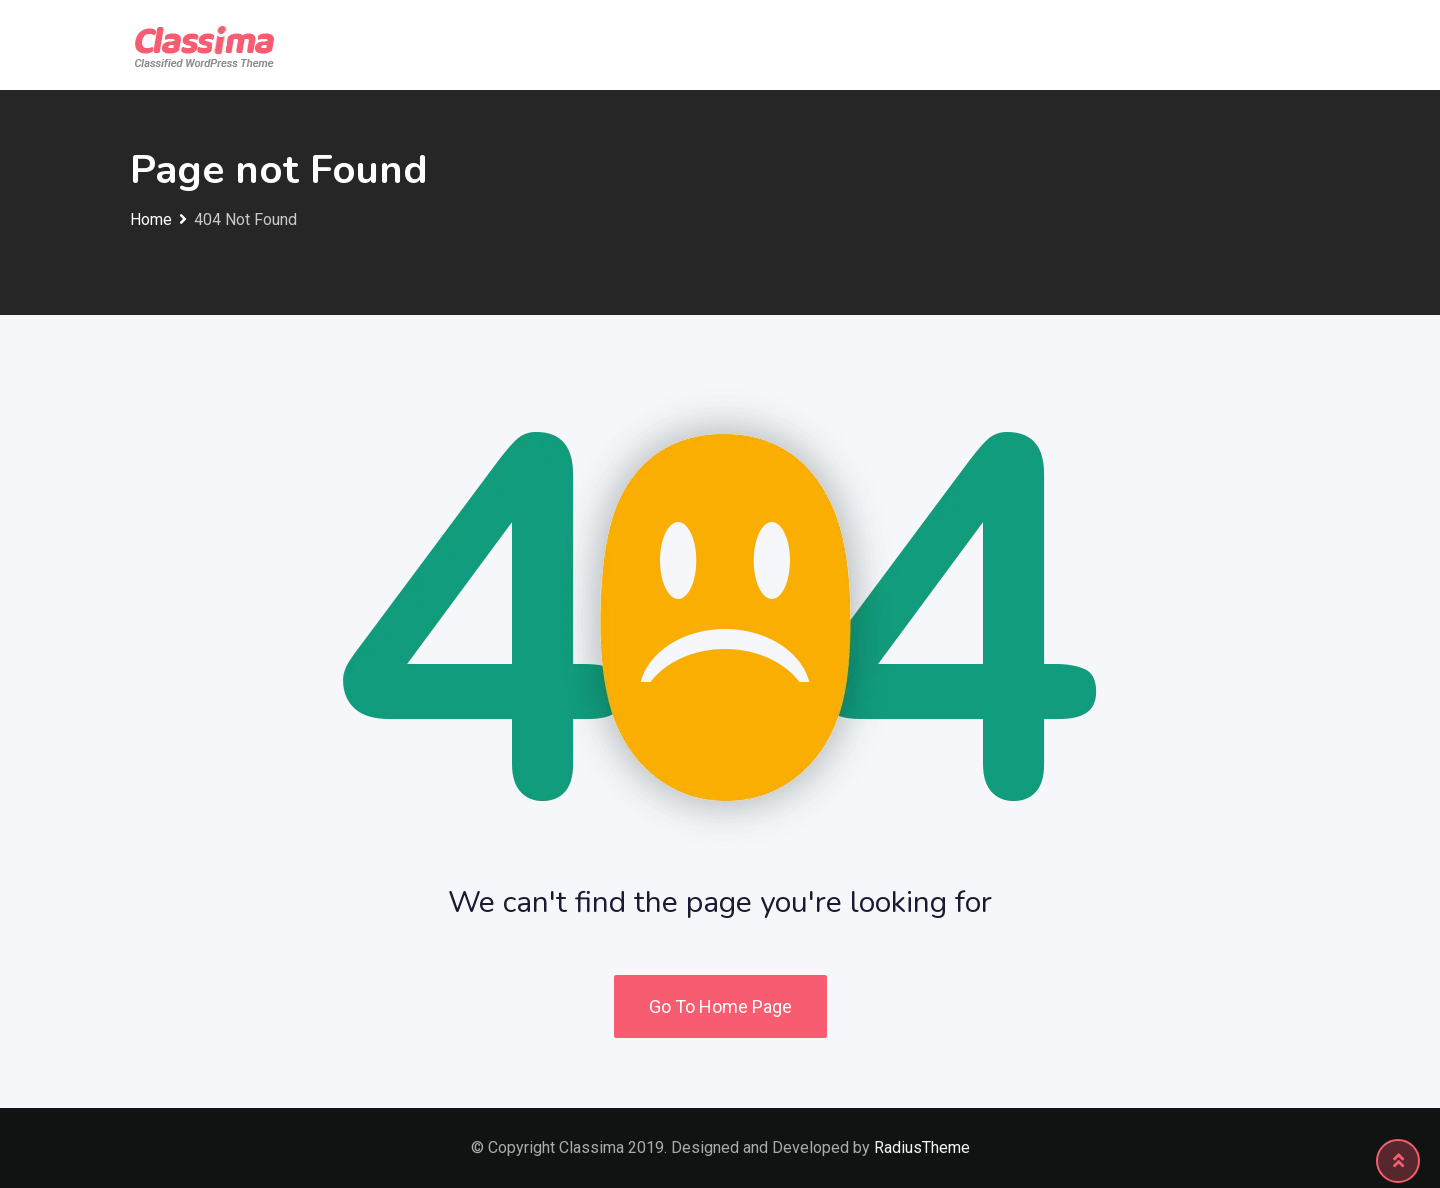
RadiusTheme (922, 1147)
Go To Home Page (720, 1006)
